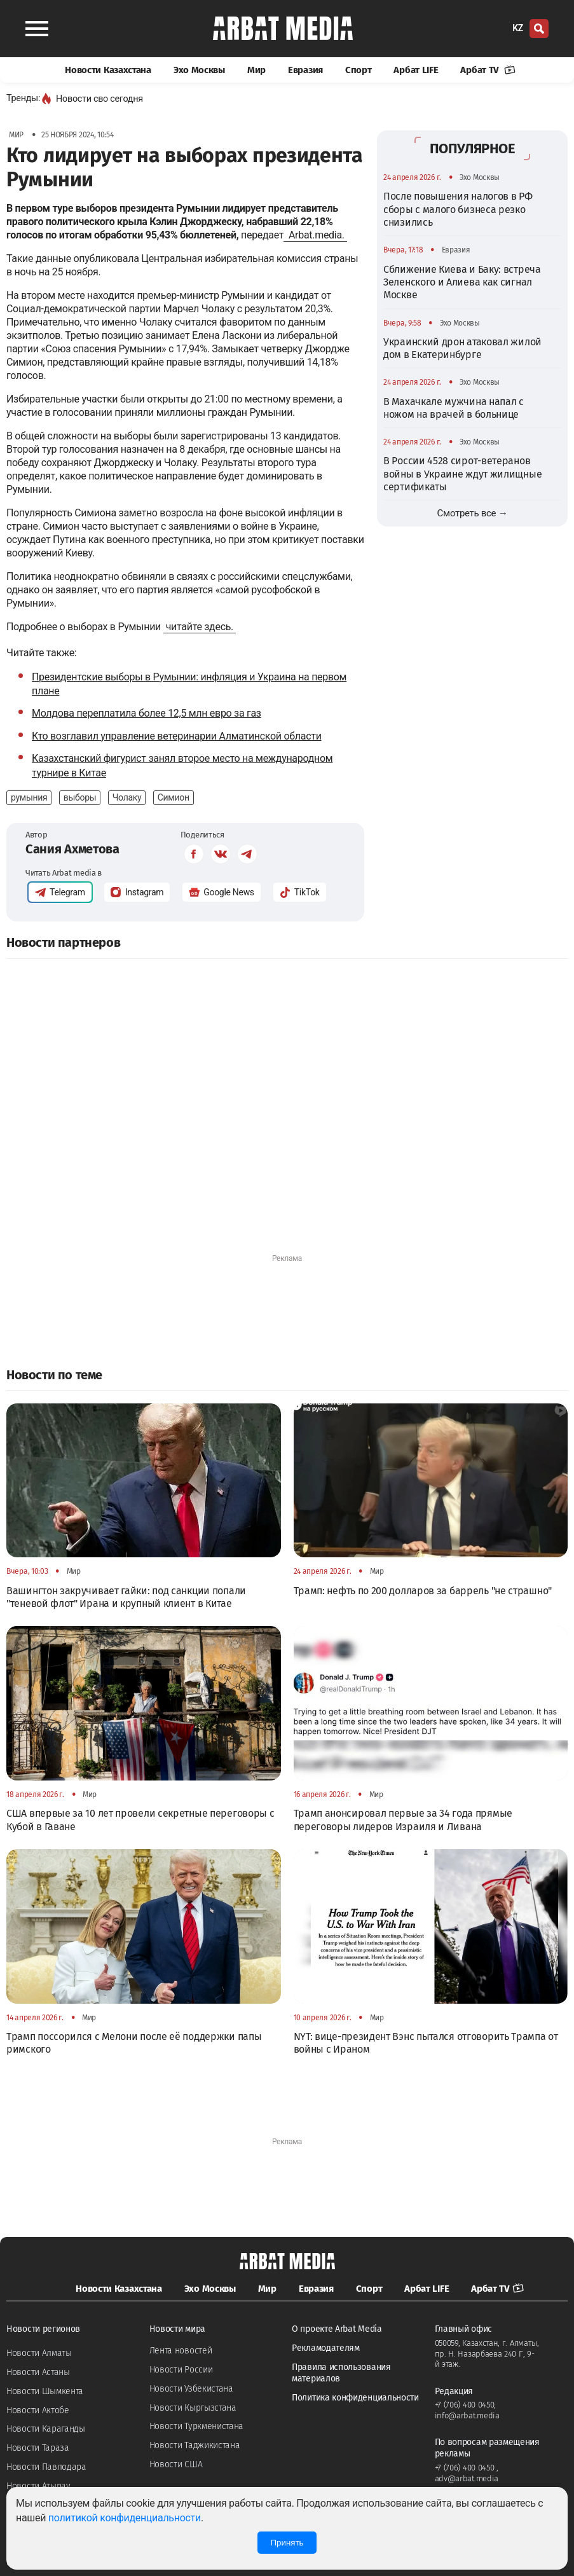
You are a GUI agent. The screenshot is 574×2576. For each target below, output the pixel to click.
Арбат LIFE (415, 70)
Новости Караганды (45, 2428)
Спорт (358, 70)
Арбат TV (487, 70)
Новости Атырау (38, 2486)
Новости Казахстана (108, 70)
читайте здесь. (199, 627)
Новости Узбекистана (191, 2388)
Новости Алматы (39, 2353)
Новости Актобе (37, 2410)
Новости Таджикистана (194, 2445)
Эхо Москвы (199, 70)
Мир (256, 70)
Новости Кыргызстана (192, 2407)
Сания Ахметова (72, 849)
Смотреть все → (472, 513)
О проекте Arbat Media (337, 2329)
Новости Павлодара (46, 2467)
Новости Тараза (37, 2447)
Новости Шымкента (44, 2391)
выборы (80, 797)
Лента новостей (180, 2350)
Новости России (181, 2369)
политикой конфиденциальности (124, 2518)
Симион (173, 797)
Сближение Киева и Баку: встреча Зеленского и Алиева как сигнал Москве (462, 282)
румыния (29, 797)
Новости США (176, 2464)
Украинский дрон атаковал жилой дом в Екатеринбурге (462, 348)
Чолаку (127, 797)
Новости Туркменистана (196, 2426)
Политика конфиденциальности (355, 2397)
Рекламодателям (326, 2348)
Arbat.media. (315, 235)
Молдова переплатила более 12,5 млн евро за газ (146, 713)
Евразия (305, 70)
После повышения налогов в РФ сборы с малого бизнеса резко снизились (458, 209)
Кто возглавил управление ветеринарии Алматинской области (177, 736)
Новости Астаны (38, 2372)
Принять (286, 2542)
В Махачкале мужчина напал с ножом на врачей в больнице (453, 408)
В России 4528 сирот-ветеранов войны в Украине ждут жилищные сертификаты (462, 474)
